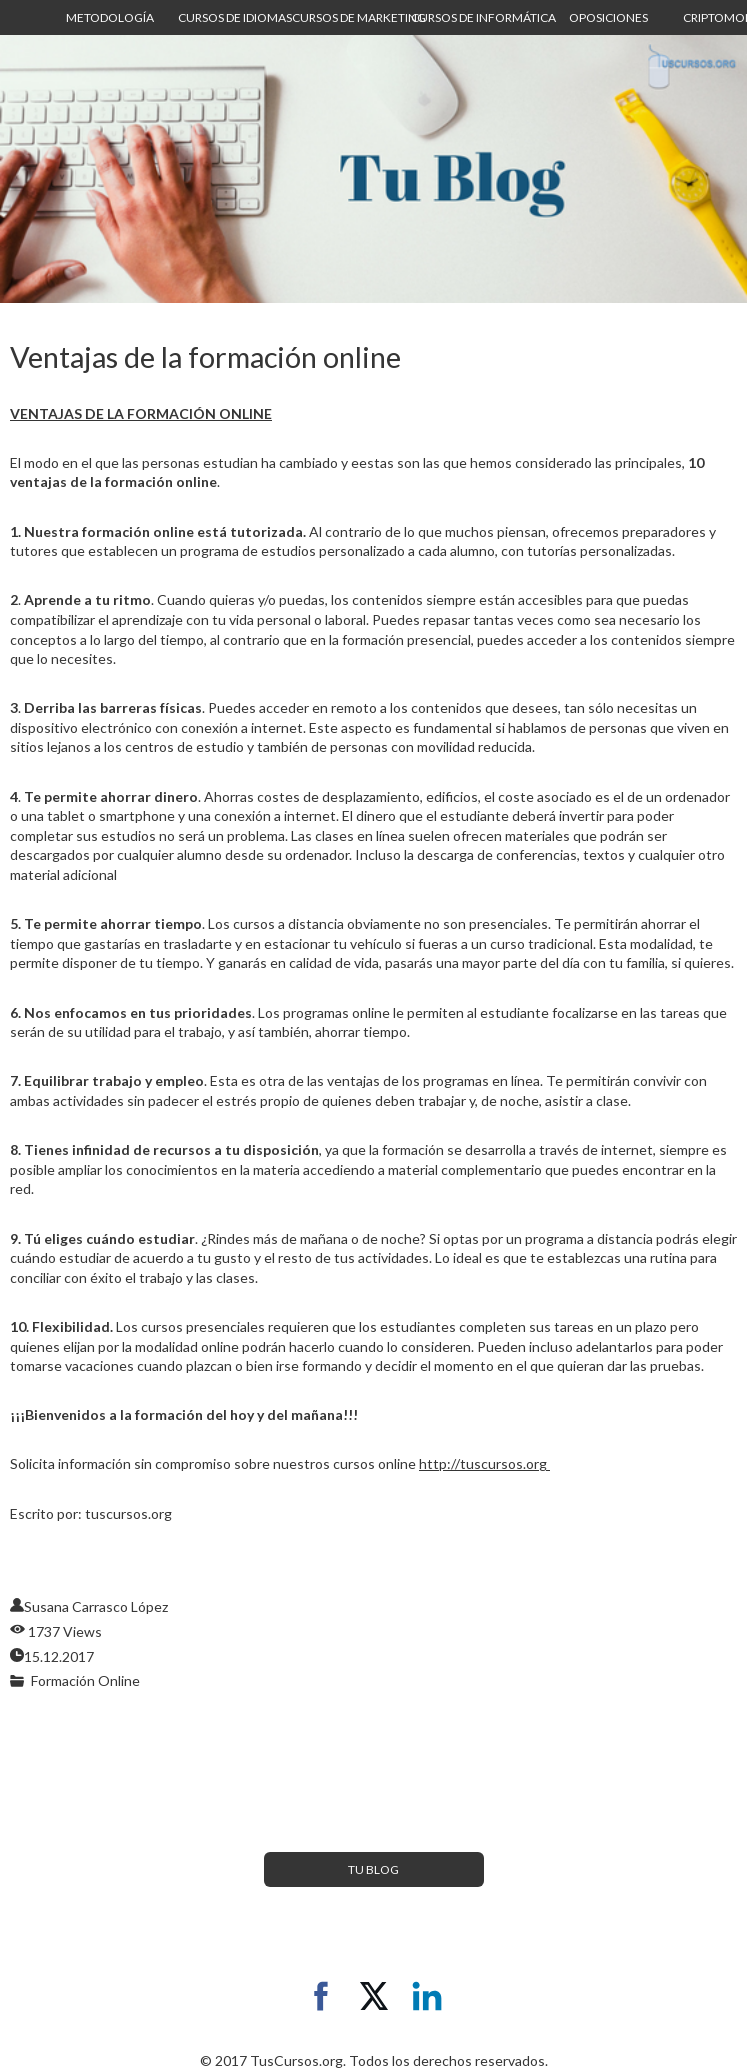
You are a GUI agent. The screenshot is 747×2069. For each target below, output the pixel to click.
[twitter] (374, 1996)
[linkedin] (427, 1996)
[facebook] (321, 1996)
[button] (110, 17)
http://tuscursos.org (484, 1463)
